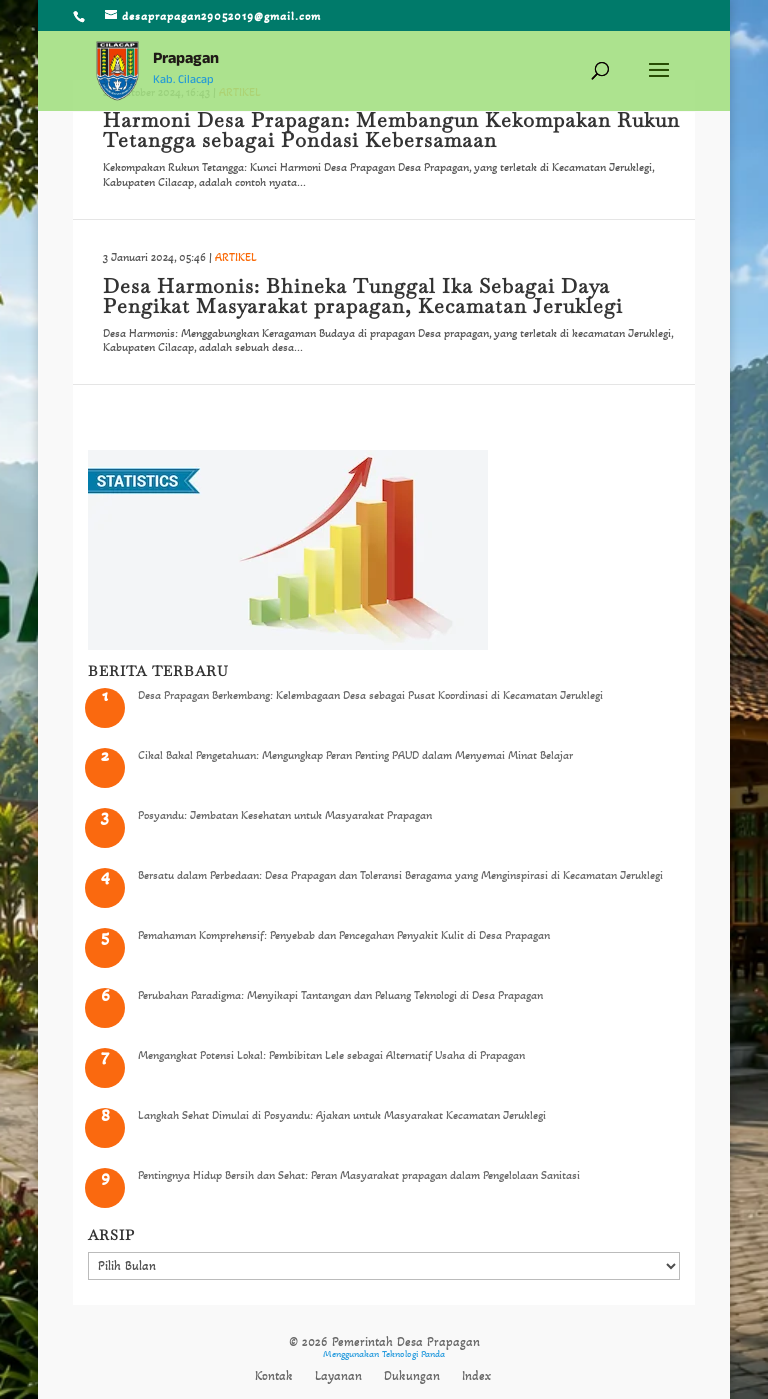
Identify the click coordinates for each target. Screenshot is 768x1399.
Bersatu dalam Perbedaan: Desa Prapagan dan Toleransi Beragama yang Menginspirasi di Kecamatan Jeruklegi (400, 875)
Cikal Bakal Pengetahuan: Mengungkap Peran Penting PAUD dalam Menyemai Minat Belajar (355, 755)
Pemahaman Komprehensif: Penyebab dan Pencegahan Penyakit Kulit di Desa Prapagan (344, 935)
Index (476, 1376)
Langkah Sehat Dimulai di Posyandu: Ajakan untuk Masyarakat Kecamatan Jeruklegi (342, 1115)
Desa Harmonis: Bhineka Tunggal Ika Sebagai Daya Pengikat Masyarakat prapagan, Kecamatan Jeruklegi (363, 296)
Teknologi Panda (413, 1354)
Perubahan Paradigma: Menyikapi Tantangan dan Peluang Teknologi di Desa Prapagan (340, 995)
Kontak (274, 1376)
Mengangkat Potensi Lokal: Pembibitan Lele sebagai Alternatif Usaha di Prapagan (331, 1055)
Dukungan (412, 1376)
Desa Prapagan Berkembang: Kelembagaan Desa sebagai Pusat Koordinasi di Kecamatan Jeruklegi (370, 695)
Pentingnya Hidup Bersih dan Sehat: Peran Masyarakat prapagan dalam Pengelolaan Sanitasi (359, 1175)
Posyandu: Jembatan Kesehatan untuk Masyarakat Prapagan (285, 815)
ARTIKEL (236, 257)
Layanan (338, 1376)
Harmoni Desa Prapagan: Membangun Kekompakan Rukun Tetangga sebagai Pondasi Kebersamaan (391, 130)
